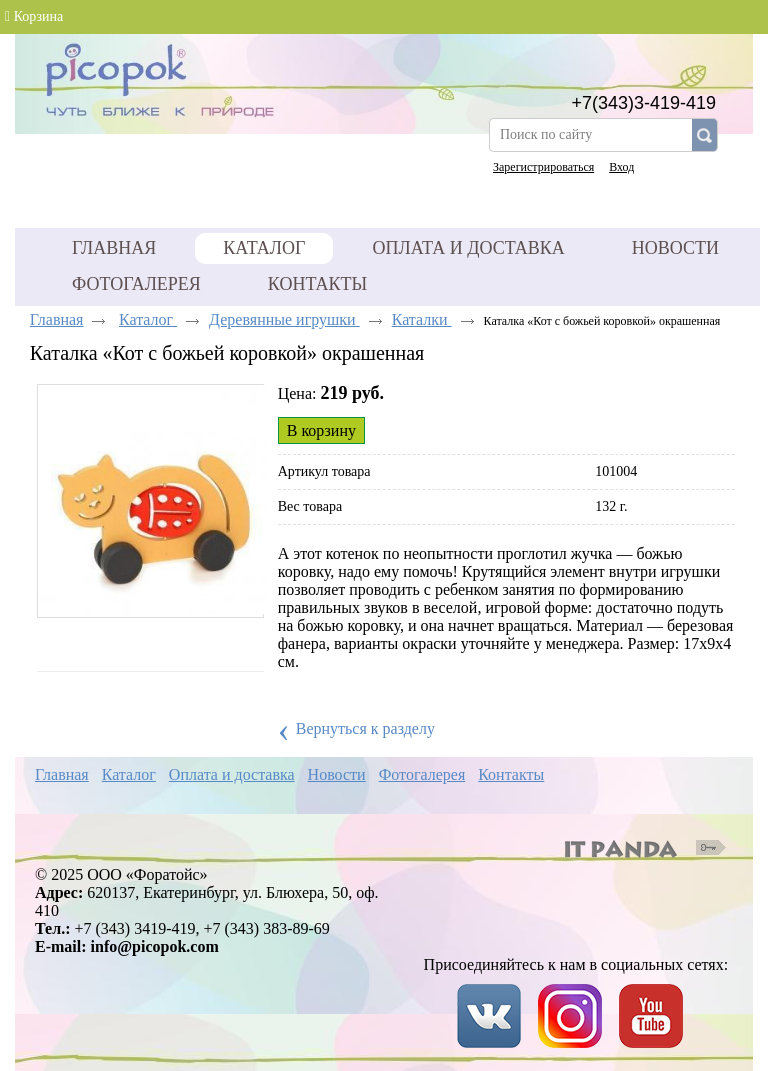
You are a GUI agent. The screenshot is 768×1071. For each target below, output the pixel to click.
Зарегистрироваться (543, 167)
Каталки (422, 319)
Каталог (264, 248)
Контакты (511, 774)
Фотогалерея (422, 774)
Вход (621, 167)
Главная (57, 319)
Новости (337, 774)
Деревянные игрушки (284, 319)
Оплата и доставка (232, 774)
